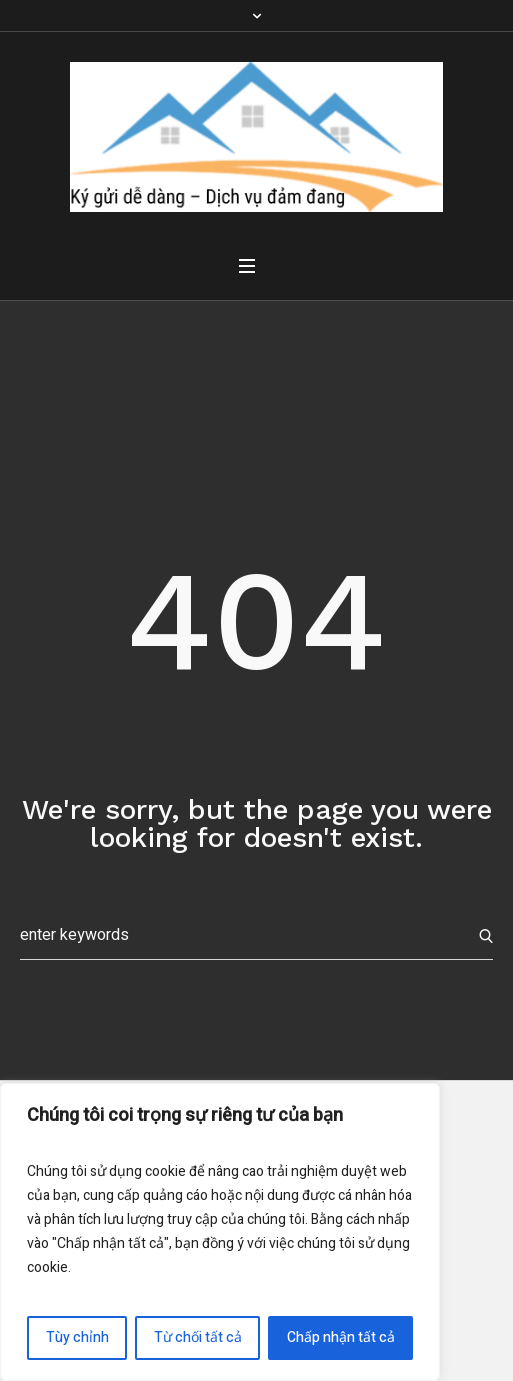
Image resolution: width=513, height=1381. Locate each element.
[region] (220, 1232)
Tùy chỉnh (77, 1337)
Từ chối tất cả (198, 1337)
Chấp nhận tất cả (341, 1337)
